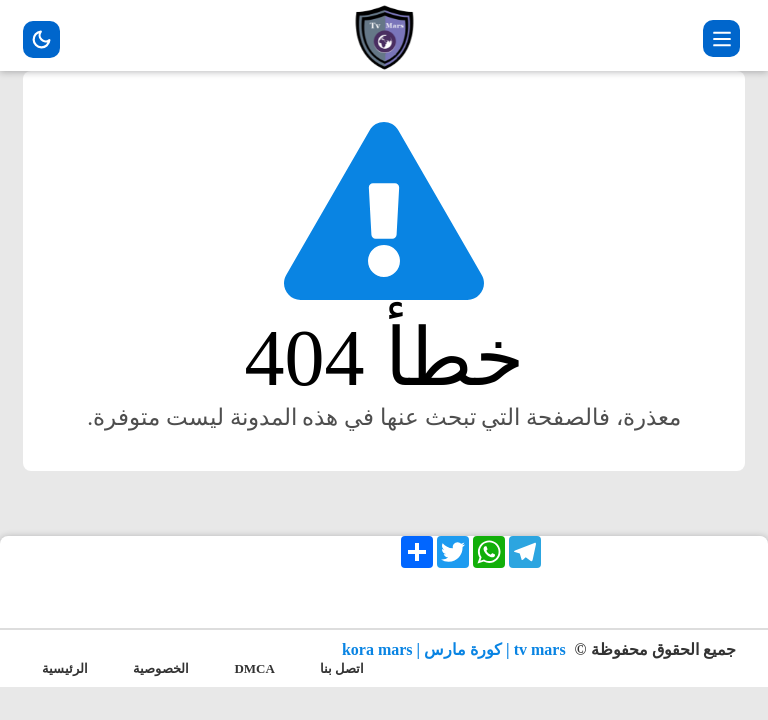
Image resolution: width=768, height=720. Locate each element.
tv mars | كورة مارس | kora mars (456, 649)
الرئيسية (65, 668)
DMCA (254, 668)
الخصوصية (161, 668)
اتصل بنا (342, 668)
